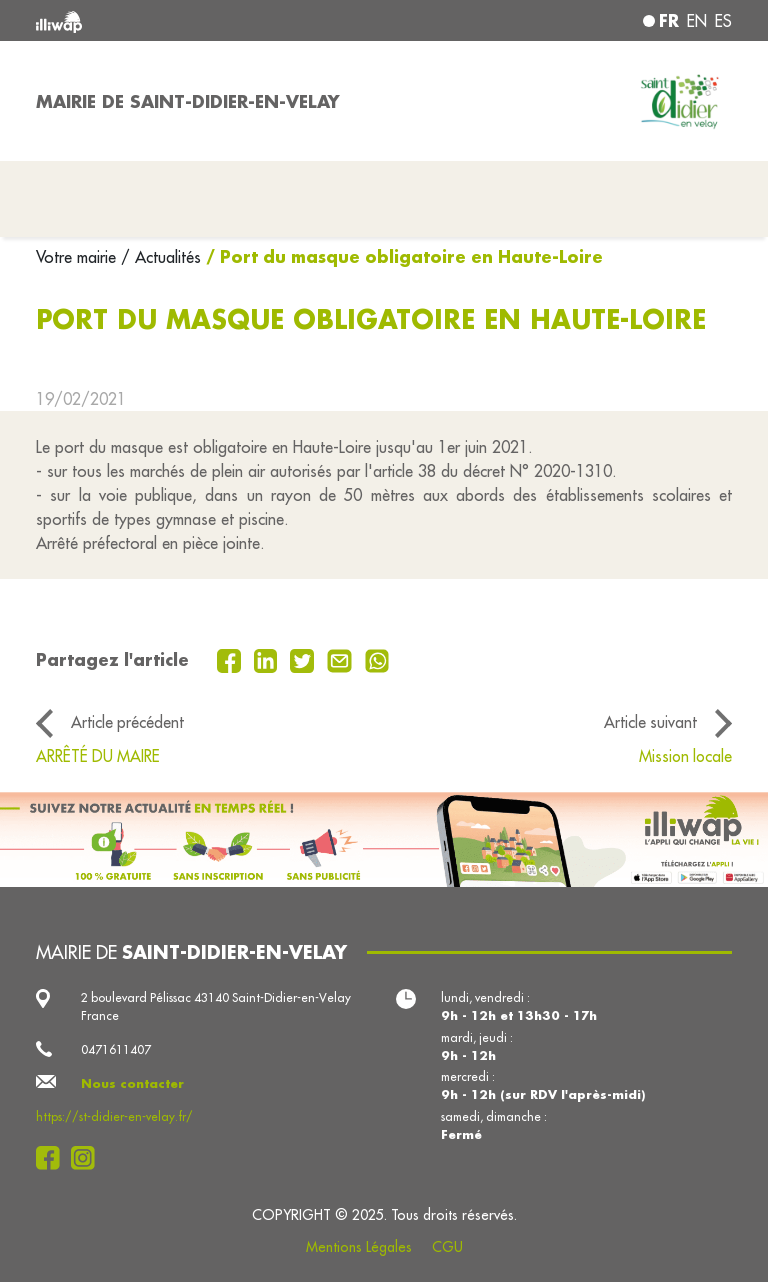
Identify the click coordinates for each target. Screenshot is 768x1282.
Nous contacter (132, 1083)
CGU (447, 1247)
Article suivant (650, 722)
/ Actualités (161, 257)
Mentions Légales (359, 1247)
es (723, 21)
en (697, 21)
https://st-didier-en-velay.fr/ (114, 1116)
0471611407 (116, 1049)
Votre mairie (78, 257)
